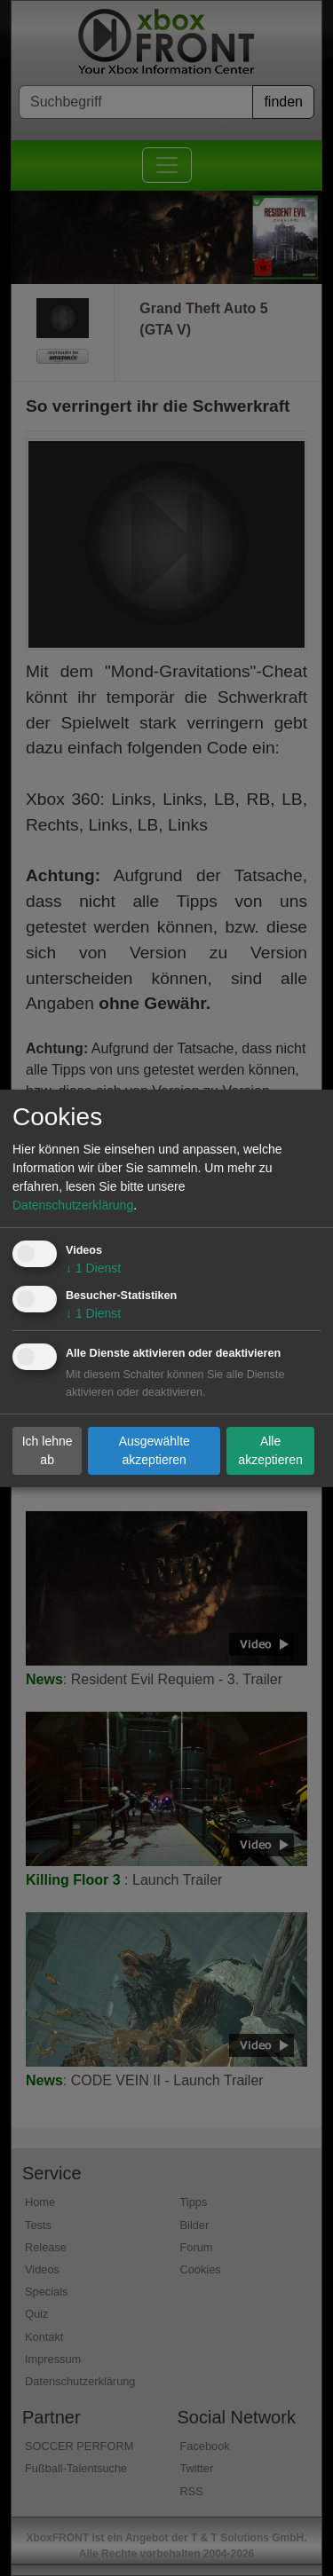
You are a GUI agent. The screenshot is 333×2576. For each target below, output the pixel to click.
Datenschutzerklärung (72, 1205)
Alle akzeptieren (270, 1450)
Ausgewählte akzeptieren (154, 1450)
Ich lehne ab (47, 1450)
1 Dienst (93, 1268)
